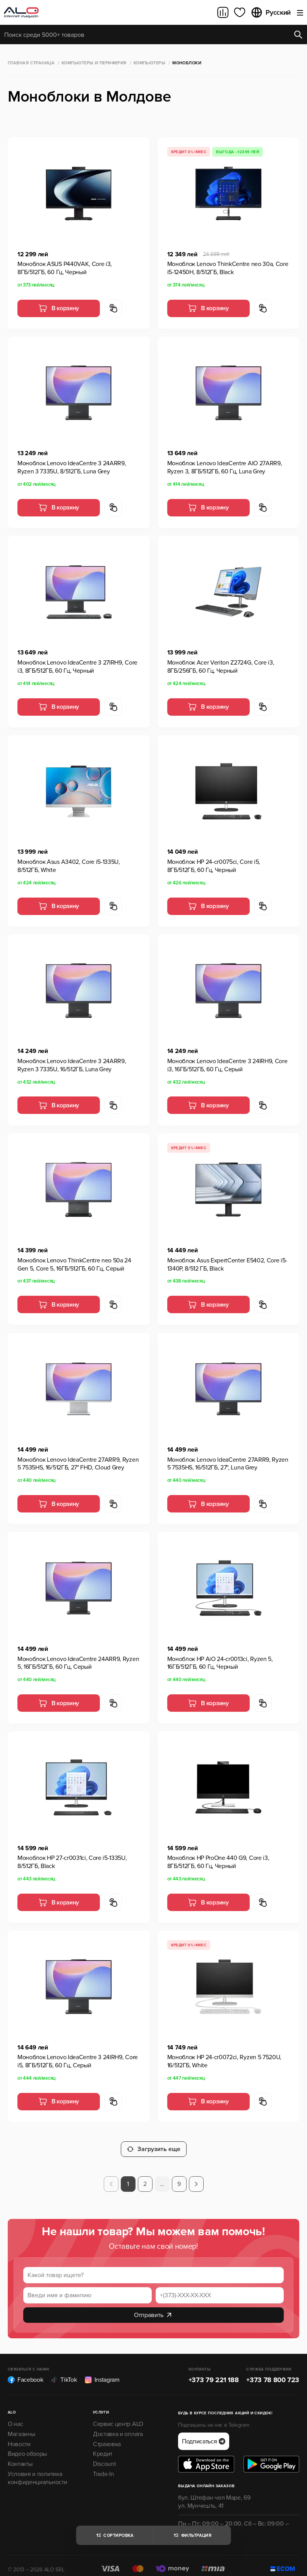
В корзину (58, 308)
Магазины (21, 2426)
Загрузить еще (153, 2141)
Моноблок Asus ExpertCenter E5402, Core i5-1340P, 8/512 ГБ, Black (227, 1264)
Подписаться (203, 2434)
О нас (15, 2416)
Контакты (20, 2456)
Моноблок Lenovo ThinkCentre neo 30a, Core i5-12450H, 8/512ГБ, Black (227, 268)
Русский (270, 12)
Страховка (107, 2436)
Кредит (102, 2446)
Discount (104, 2456)
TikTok (64, 2372)
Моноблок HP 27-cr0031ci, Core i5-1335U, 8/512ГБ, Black (72, 1862)
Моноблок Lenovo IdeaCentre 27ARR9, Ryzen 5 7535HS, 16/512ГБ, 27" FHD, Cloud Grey (78, 1464)
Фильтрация (192, 2535)
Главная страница (31, 63)
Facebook (25, 2372)
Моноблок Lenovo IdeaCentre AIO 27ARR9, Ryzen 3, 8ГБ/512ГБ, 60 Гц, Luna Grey (224, 467)
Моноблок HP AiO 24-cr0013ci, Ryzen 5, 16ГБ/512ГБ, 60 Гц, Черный (220, 1663)
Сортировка (114, 2535)
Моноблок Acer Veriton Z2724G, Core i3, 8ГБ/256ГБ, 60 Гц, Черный (220, 667)
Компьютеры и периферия (94, 63)
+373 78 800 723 (272, 2372)
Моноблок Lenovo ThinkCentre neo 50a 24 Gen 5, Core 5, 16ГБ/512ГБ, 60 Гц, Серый (74, 1264)
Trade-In (103, 2466)
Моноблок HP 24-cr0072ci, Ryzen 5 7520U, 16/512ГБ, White (224, 2061)
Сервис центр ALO (118, 2416)
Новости (19, 2436)
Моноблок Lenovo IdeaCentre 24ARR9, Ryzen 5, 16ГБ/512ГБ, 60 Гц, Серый (78, 1663)
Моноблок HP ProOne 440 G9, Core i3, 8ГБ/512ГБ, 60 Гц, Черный (218, 1862)
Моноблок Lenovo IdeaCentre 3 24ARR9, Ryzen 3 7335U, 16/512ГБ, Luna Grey (71, 1065)
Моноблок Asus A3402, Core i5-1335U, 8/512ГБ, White (68, 866)
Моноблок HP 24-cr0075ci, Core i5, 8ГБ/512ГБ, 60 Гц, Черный (213, 866)
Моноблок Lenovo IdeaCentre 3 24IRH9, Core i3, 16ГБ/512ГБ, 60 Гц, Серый (227, 1065)
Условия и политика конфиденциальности (37, 2470)
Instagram (102, 2372)
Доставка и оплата (118, 2426)
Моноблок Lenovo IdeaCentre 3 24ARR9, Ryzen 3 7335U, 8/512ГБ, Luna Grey (71, 467)
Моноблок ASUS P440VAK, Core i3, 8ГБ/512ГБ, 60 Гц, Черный (64, 268)
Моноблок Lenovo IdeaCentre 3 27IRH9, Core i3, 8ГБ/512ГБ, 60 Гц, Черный (77, 667)
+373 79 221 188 (214, 2372)
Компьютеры (149, 63)
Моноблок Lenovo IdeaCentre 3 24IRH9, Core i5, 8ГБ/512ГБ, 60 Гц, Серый (77, 2061)
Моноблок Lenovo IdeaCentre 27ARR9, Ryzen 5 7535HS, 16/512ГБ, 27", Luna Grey (227, 1464)
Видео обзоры (27, 2446)
